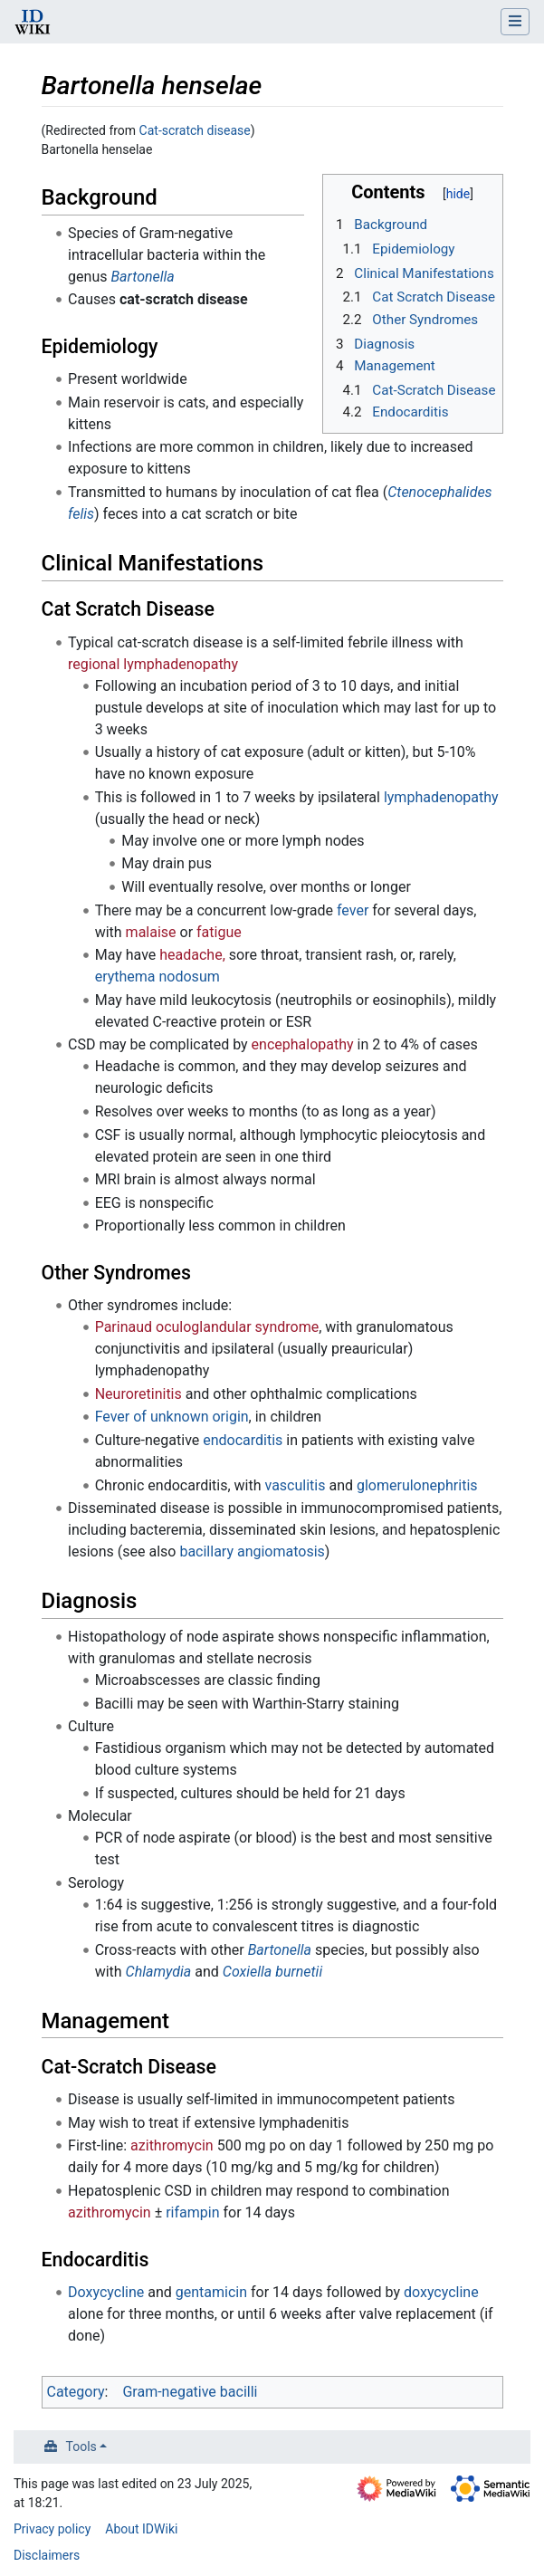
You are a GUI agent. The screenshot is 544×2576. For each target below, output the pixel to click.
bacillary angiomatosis (251, 1551)
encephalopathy (303, 1044)
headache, (192, 954)
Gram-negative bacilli (189, 2391)
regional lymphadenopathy (153, 664)
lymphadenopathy (441, 797)
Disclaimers (47, 2555)
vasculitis (295, 1485)
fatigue (219, 932)
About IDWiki (141, 2529)
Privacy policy (52, 2529)
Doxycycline (106, 2292)
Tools (81, 2446)
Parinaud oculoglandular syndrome (207, 1327)
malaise (151, 932)
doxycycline (441, 2292)
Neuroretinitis (138, 1394)
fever (352, 910)
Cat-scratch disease (195, 130)
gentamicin (211, 2292)
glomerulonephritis (417, 1485)
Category (76, 2391)
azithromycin (172, 2145)
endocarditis (242, 1440)
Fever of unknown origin (172, 1416)
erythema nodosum (157, 976)
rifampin (192, 2212)
